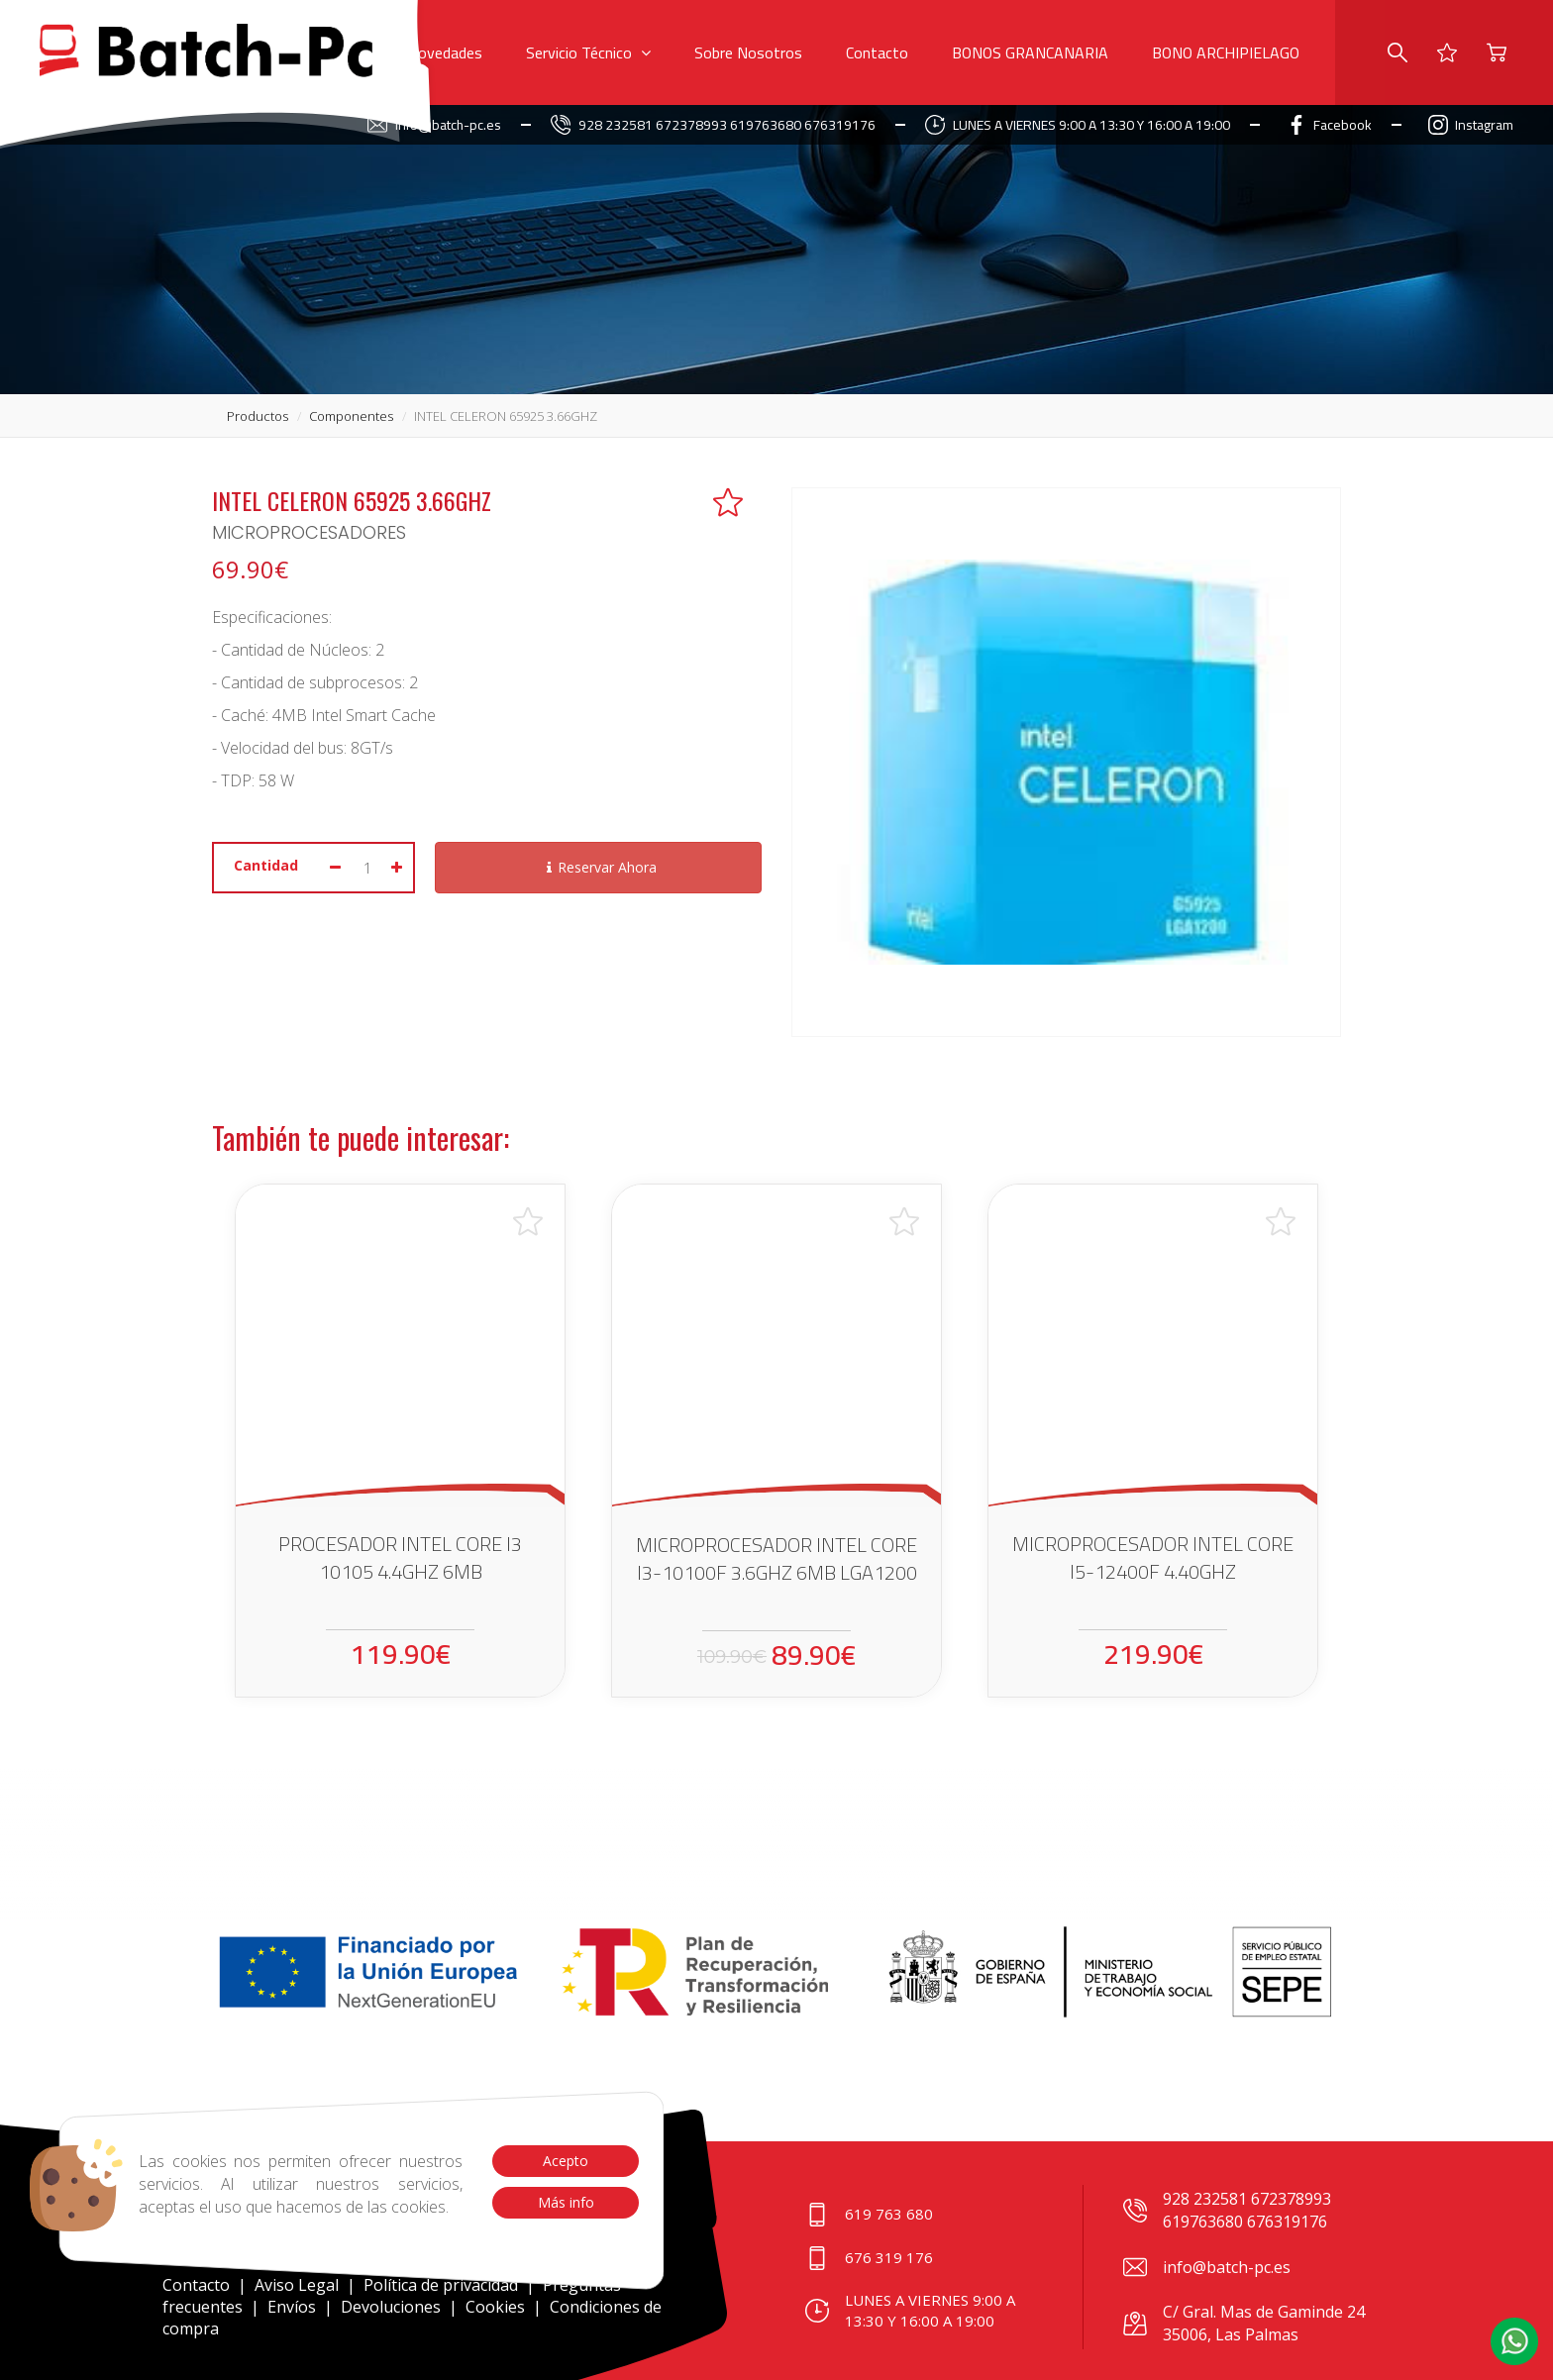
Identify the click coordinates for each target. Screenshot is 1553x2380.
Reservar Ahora (598, 867)
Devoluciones (391, 2307)
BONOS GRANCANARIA (1030, 52)
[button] (1514, 2341)
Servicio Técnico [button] (588, 52)
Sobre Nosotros (748, 52)
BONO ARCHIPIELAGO (1225, 52)
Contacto (877, 52)
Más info (565, 2202)
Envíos (291, 2307)
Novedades (444, 52)
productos (257, 416)
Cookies (495, 2307)
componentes (351, 416)
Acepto (565, 2160)
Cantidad (266, 865)
